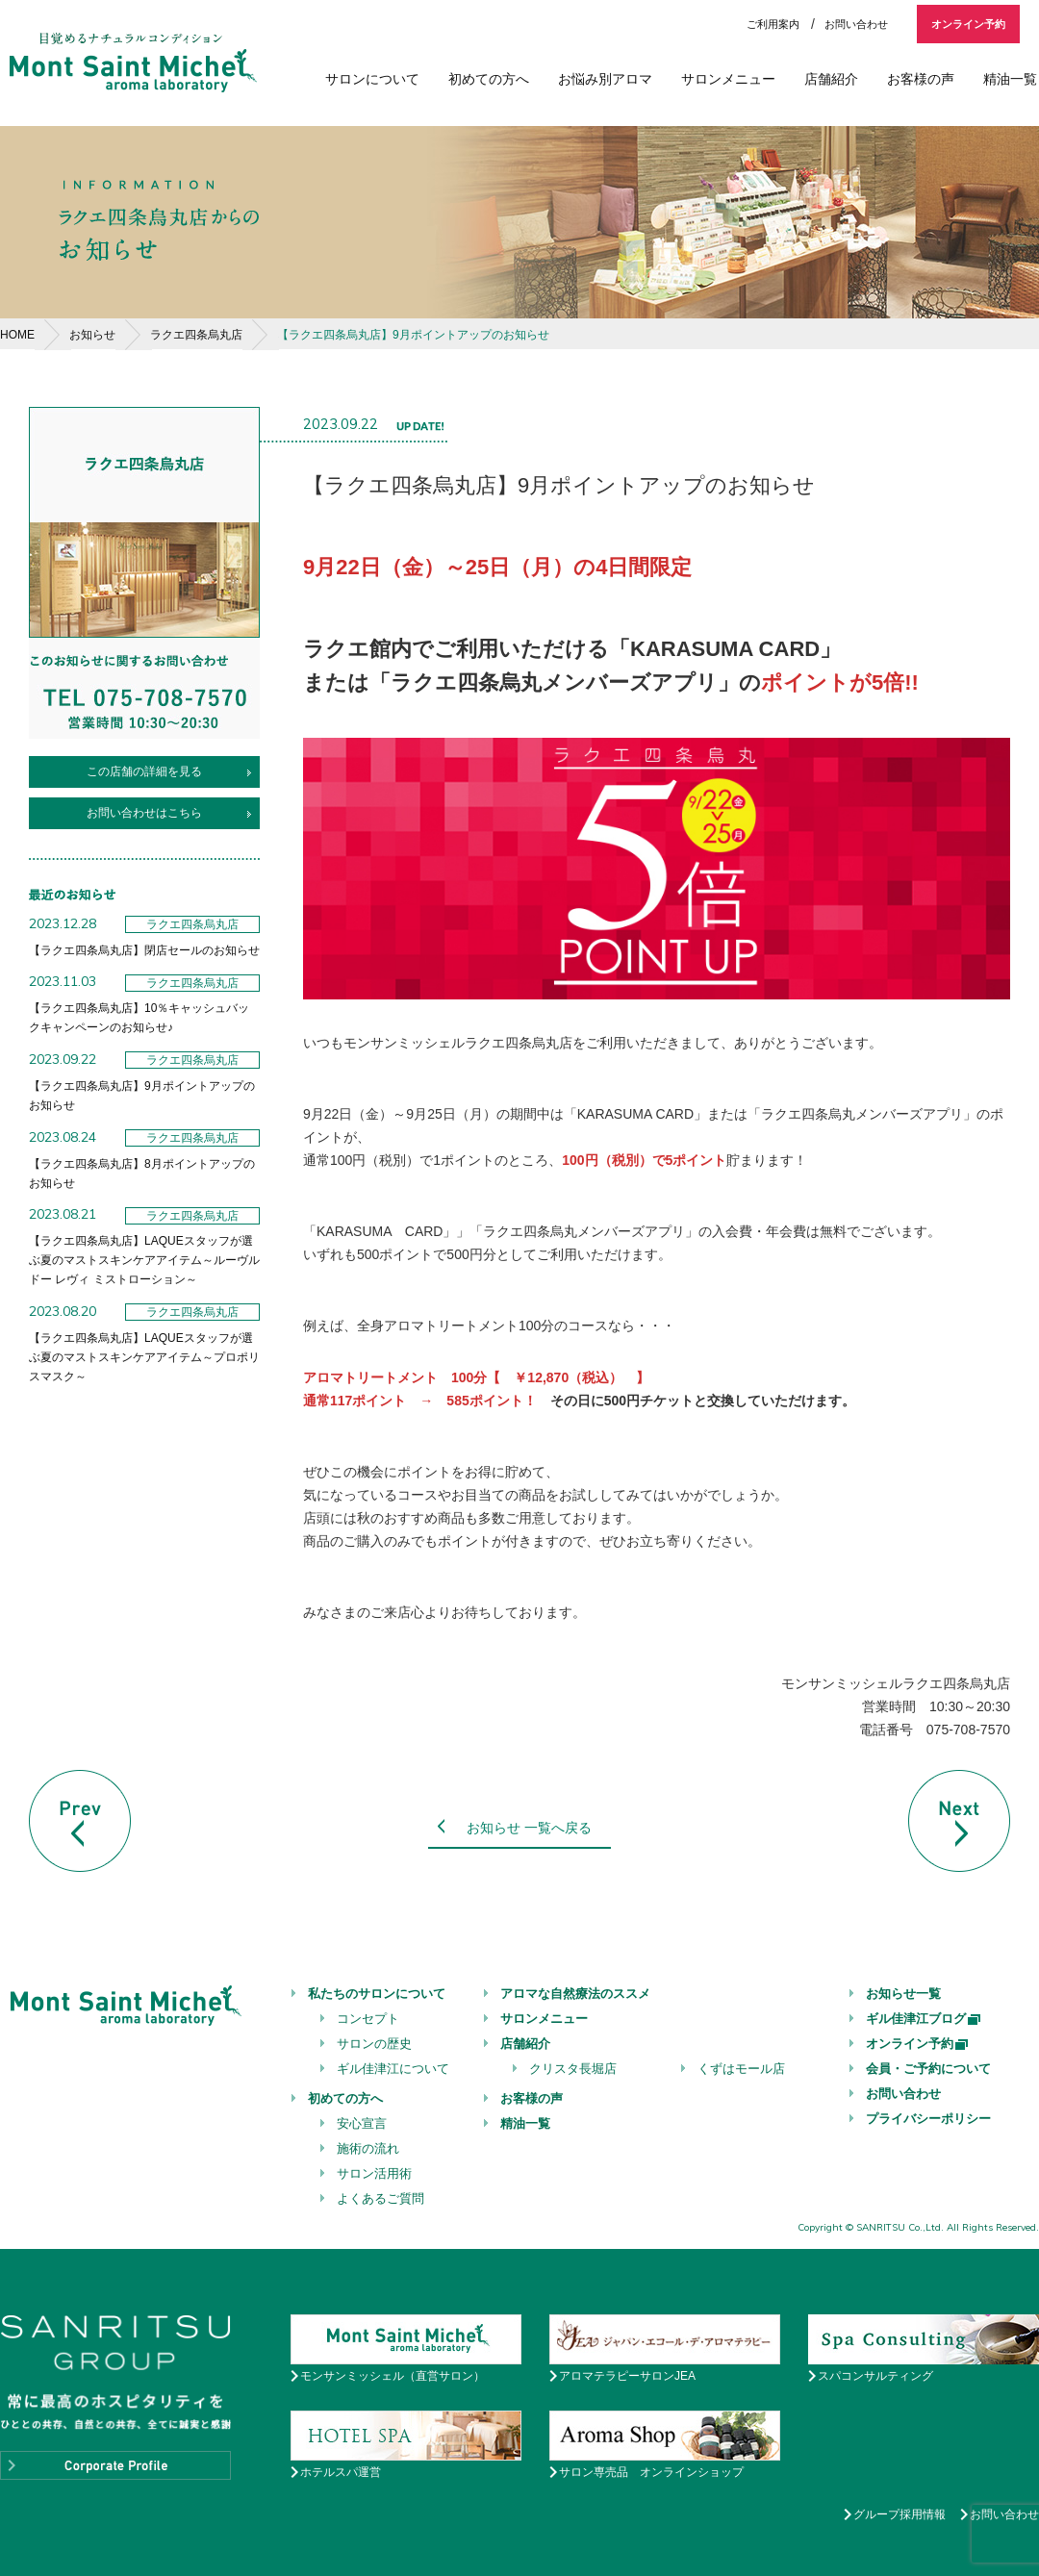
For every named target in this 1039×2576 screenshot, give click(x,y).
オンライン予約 (968, 24)
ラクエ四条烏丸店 (196, 334)
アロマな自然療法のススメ (575, 1993)
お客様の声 (920, 79)
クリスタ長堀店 (573, 2068)
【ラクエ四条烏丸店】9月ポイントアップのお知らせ (413, 334)
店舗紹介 (831, 79)
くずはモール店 (741, 2068)
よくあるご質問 (380, 2198)
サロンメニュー (728, 79)
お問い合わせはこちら (144, 813)
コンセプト (368, 2018)
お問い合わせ (856, 24)
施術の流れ (368, 2148)
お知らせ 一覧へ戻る (529, 1827)
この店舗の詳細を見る (144, 771)
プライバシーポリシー (928, 2118)
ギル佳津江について (393, 2068)
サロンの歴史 (374, 2043)
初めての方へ (488, 79)
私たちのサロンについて (376, 1993)
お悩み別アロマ (605, 79)
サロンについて (372, 79)
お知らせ (92, 334)
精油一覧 (1010, 79)
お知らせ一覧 (903, 1993)
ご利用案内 (773, 24)
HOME (17, 334)
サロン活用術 (374, 2173)
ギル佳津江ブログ (924, 2018)
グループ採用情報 (899, 2514)
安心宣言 (362, 2123)
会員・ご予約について (928, 2068)
